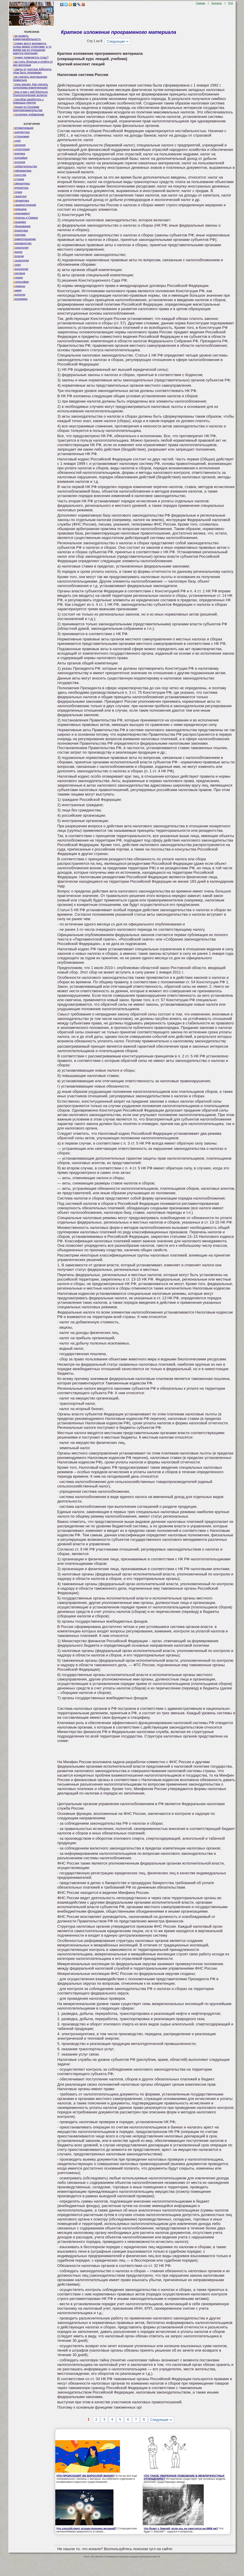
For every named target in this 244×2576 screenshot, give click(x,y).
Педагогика (20, 230)
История (18, 179)
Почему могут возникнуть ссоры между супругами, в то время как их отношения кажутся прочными (32, 48)
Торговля (19, 273)
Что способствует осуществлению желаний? (86, 2528)
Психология (20, 247)
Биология (19, 145)
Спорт (17, 264)
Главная (200, 3)
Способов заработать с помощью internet (28, 101)
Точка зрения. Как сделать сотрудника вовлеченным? (30, 86)
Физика (18, 277)
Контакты (216, 3)
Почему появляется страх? (31, 57)
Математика (21, 200)
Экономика (20, 299)
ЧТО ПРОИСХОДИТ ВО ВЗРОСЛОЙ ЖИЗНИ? (85, 2475)
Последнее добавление (28, 114)
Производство (22, 243)
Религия (18, 256)
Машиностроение (24, 204)
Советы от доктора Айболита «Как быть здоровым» (32, 71)
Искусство (19, 175)
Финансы (19, 286)
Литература (20, 187)
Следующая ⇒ (118, 41)
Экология (19, 294)
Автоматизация (23, 128)
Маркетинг (20, 196)
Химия (17, 290)
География (20, 157)
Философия (21, 281)
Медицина (20, 209)
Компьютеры (21, 183)
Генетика (19, 153)
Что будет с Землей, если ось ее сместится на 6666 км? (181, 2528)
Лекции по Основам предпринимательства (27, 108)
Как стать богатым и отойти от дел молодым (33, 63)
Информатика (22, 170)
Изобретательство (25, 166)
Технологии (20, 269)
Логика (17, 192)
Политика (19, 234)
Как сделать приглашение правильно (30, 78)
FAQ (230, 3)
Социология (21, 260)
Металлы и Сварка (25, 217)
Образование (22, 226)
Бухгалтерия (21, 149)
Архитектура (21, 132)
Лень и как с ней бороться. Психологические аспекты (30, 93)
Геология (19, 162)
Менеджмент (21, 213)
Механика (19, 222)
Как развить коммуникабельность (27, 37)
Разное (18, 252)
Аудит (17, 140)
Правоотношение (24, 239)
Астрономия (21, 136)
